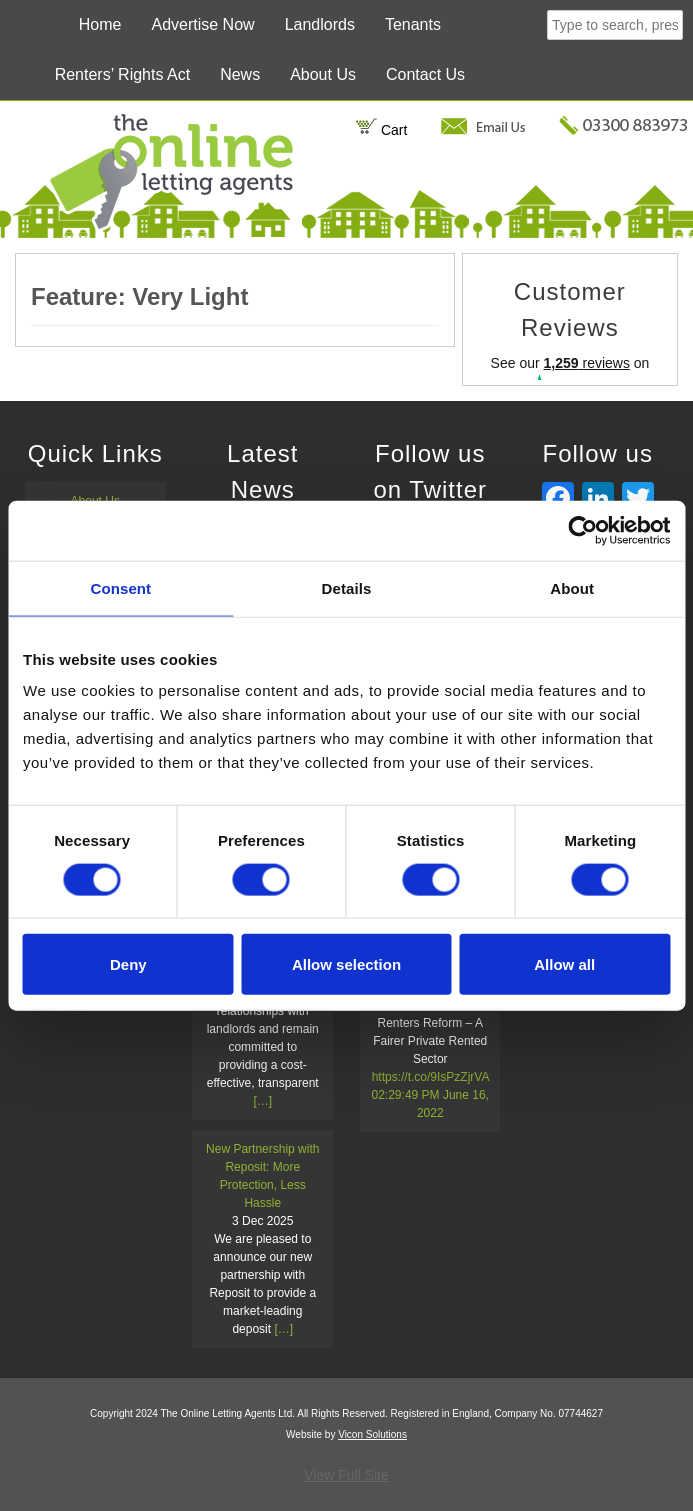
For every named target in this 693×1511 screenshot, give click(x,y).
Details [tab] (347, 587)
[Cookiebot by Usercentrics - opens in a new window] (582, 530)
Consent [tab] (120, 587)
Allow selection (346, 964)
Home (100, 24)
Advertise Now (202, 24)
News (240, 74)
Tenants (413, 24)
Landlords (320, 24)
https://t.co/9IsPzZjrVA (430, 1077)
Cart (381, 130)
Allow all (564, 964)
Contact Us (425, 74)
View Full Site (346, 1475)
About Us (323, 74)
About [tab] (572, 587)
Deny (128, 964)
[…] (262, 1101)
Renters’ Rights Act (122, 74)
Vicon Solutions (372, 1434)
